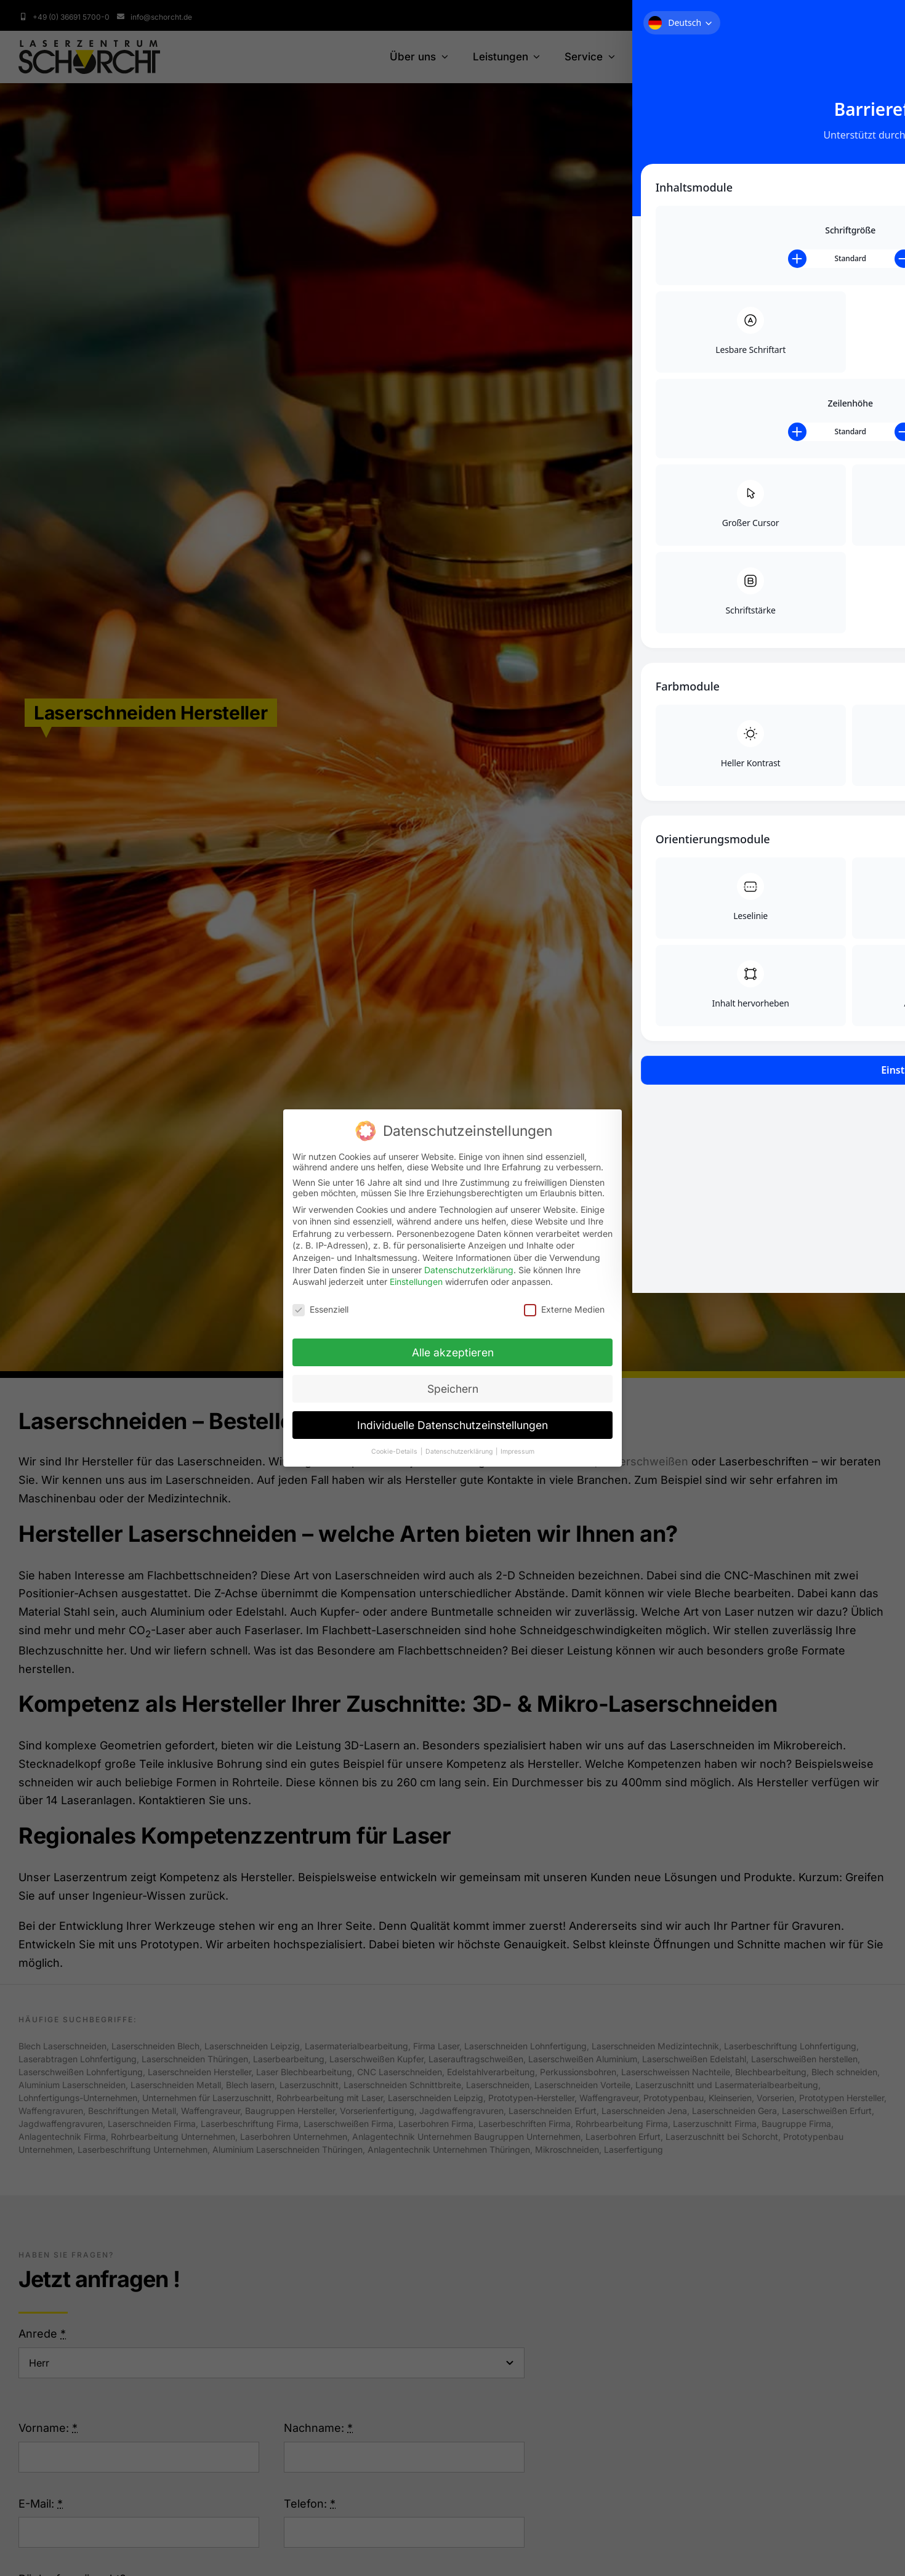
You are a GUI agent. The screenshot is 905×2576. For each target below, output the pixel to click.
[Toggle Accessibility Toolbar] (877, 28)
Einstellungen (416, 1281)
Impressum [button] (517, 1452)
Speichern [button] (452, 1388)
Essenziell (320, 1309)
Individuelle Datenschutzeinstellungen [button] (452, 1425)
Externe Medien (564, 1309)
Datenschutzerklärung (468, 1270)
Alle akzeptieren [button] (453, 1352)
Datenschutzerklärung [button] (459, 1452)
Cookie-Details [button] (395, 1452)
